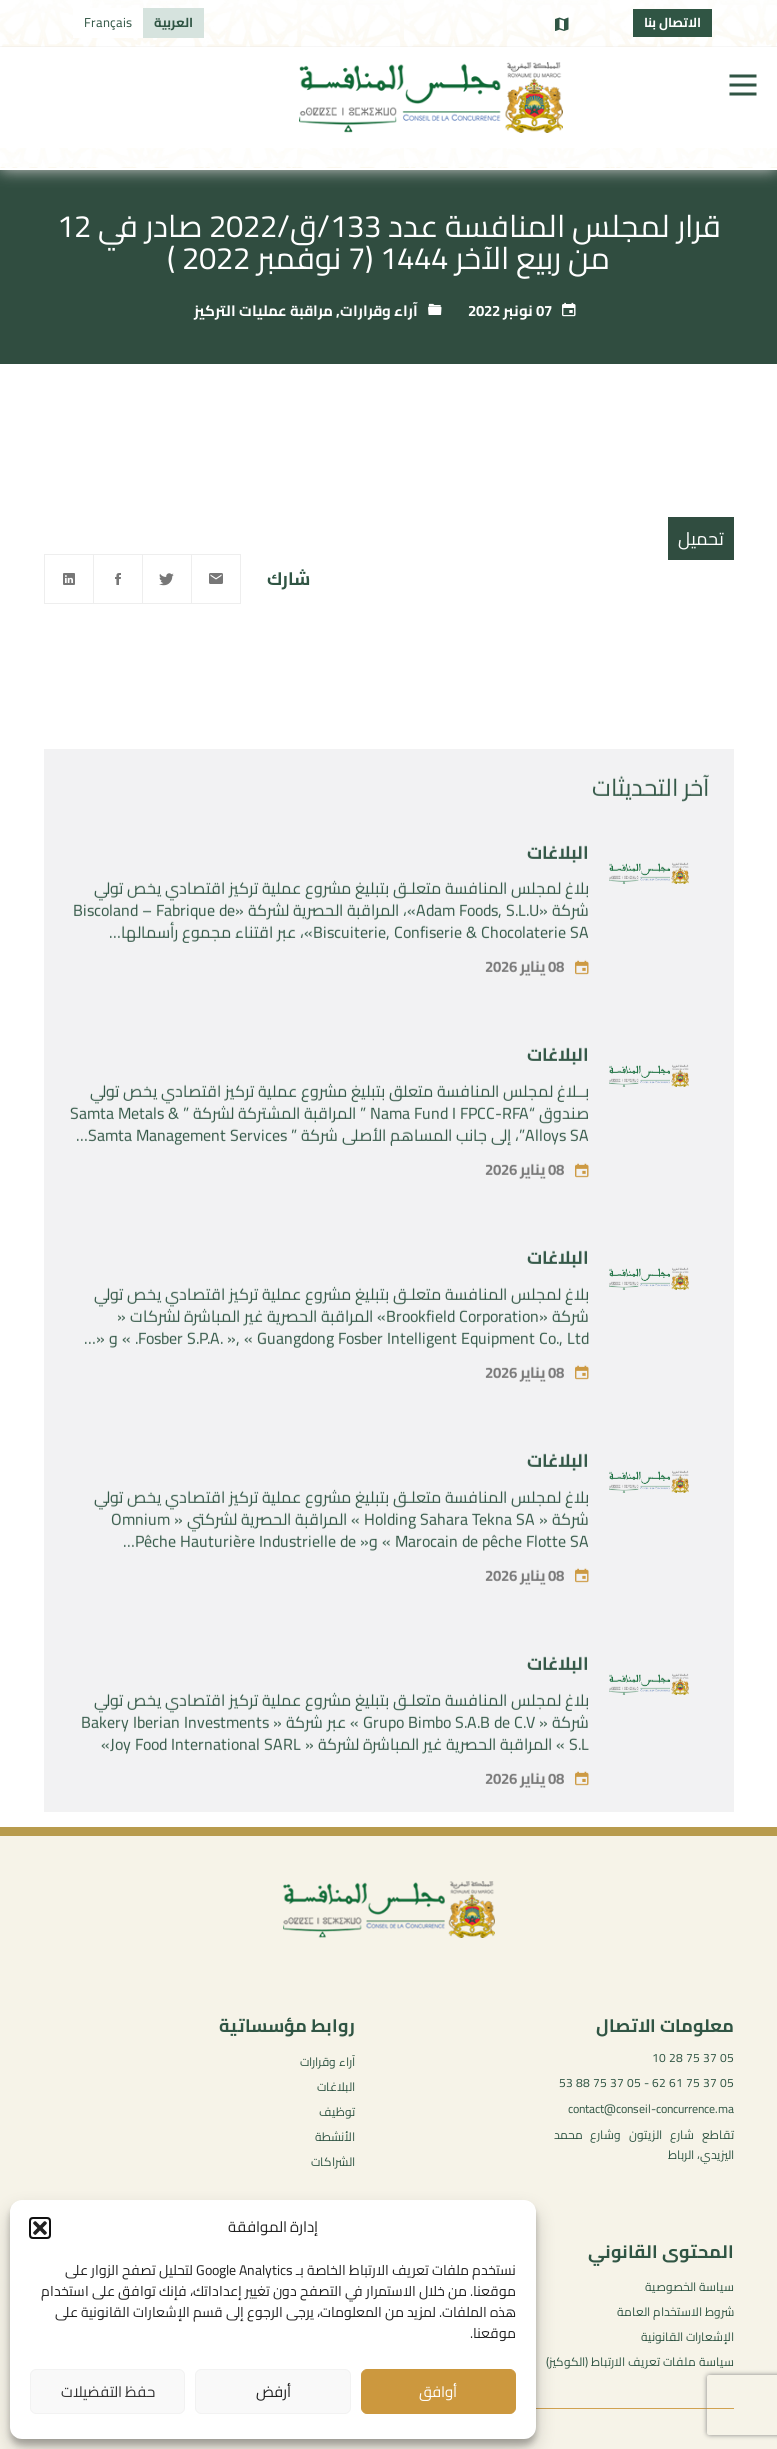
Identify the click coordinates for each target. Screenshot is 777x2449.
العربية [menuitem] (173, 22)
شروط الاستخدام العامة (675, 2311)
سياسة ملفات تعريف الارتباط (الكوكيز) (640, 2361)
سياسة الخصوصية (689, 2286)
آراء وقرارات (379, 310)
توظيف (337, 2111)
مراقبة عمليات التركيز (263, 310)
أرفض (273, 2391)
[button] (40, 2228)
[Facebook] (118, 579)
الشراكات (333, 2161)
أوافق (438, 2391)
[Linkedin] (69, 579)
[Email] (216, 579)
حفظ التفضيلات (108, 2391)
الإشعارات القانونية (687, 2336)
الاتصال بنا (672, 22)
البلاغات (558, 883)
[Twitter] (167, 579)
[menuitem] (173, 23)
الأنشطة (335, 2136)
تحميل (701, 538)
